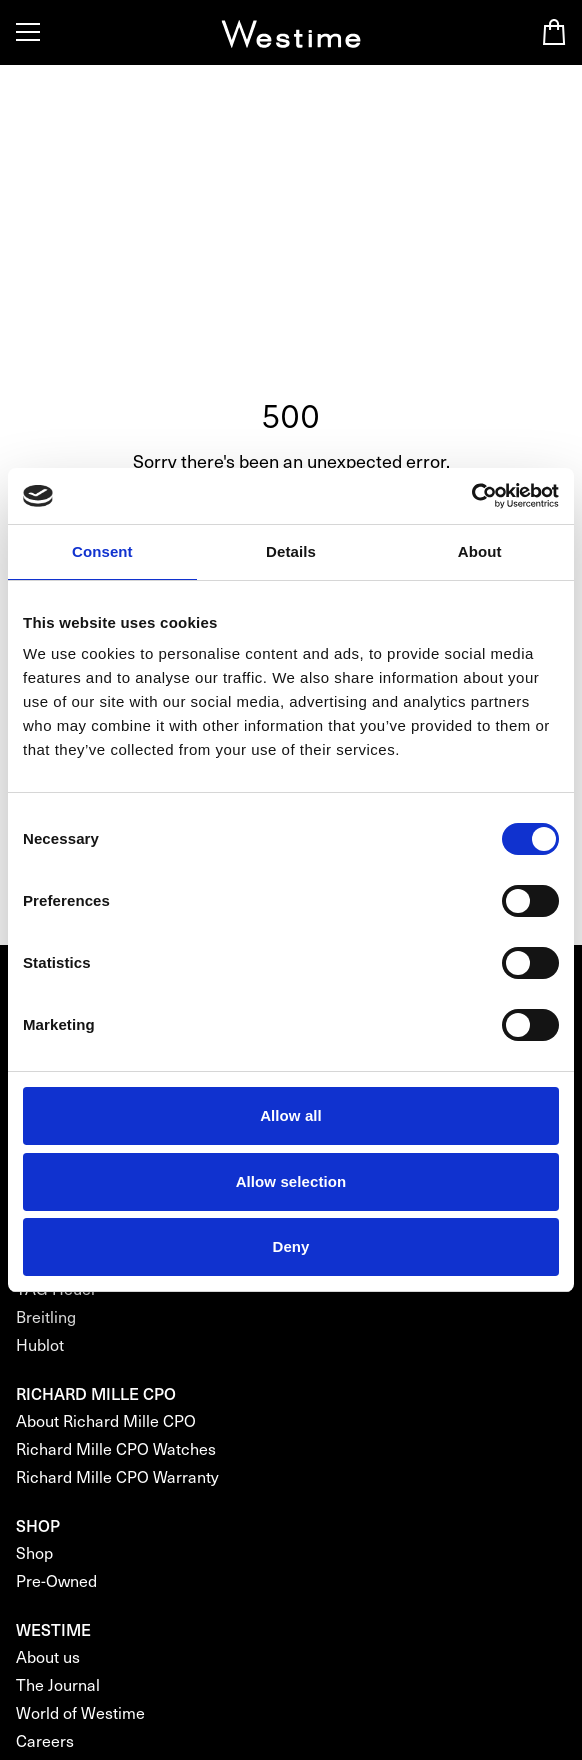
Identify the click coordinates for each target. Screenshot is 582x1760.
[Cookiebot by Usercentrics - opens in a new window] (471, 496)
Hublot (40, 1344)
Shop (34, 1552)
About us (48, 1656)
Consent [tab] (102, 551)
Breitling (46, 1316)
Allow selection (291, 1181)
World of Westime (80, 1712)
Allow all (291, 1115)
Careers (45, 1740)
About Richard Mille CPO (106, 1420)
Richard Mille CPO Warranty (117, 1476)
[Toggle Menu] (28, 32)
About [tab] (480, 551)
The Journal (58, 1684)
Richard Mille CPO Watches (116, 1448)
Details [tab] (291, 551)
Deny (290, 1246)
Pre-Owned (56, 1580)
